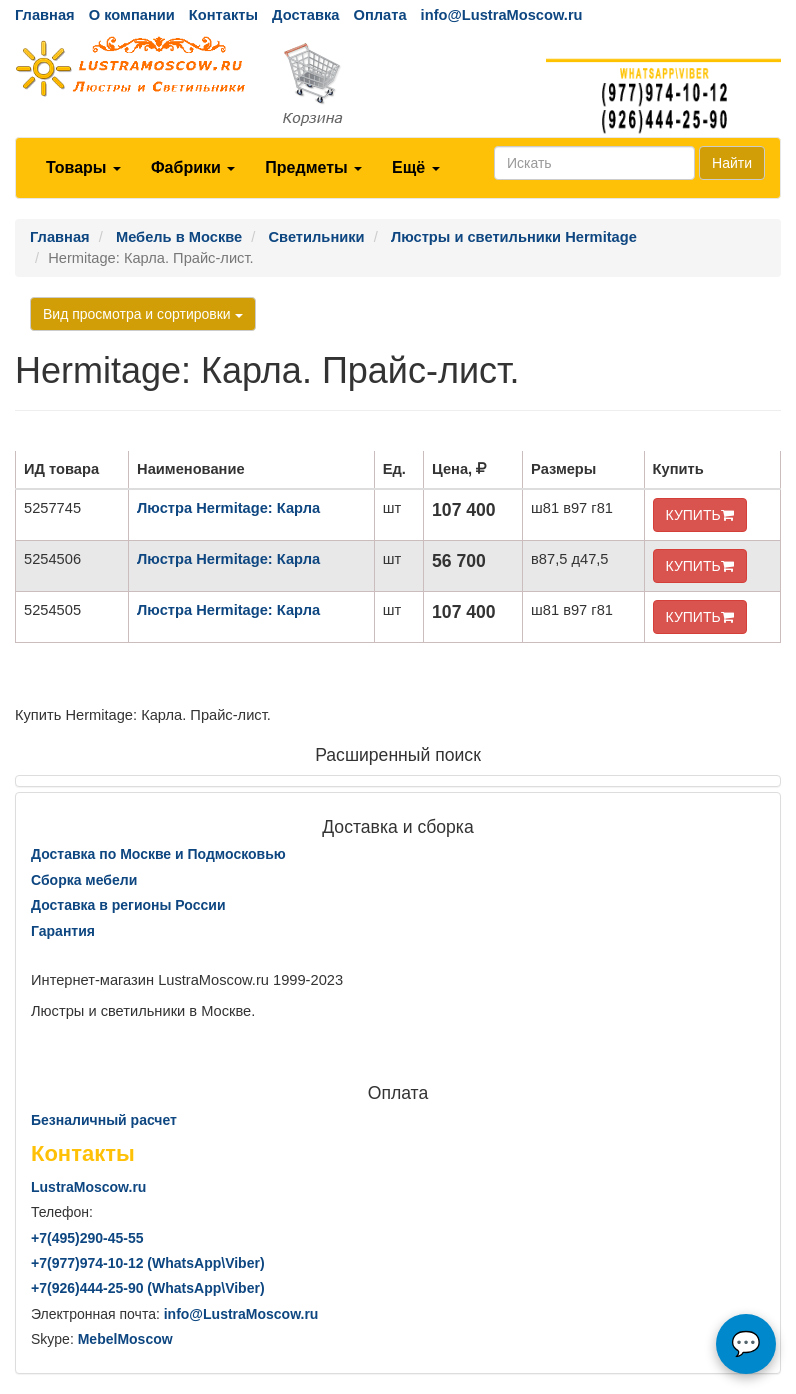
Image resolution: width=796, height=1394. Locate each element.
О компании (132, 15)
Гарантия (63, 931)
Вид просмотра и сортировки (143, 314)
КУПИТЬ (700, 515)
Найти (732, 163)
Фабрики (193, 167)
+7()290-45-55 (87, 1238)
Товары (83, 167)
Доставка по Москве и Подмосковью (158, 854)
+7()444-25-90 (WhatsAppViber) (148, 1288)
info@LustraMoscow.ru (502, 15)
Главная (45, 15)
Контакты (223, 15)
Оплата (379, 15)
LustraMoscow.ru (88, 1187)
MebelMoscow (125, 1339)
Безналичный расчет (104, 1120)
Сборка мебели (84, 880)
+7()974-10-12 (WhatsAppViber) (148, 1263)
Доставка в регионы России (128, 905)
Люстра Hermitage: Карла (228, 508)
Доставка (305, 15)
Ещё (416, 167)
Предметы (313, 167)
